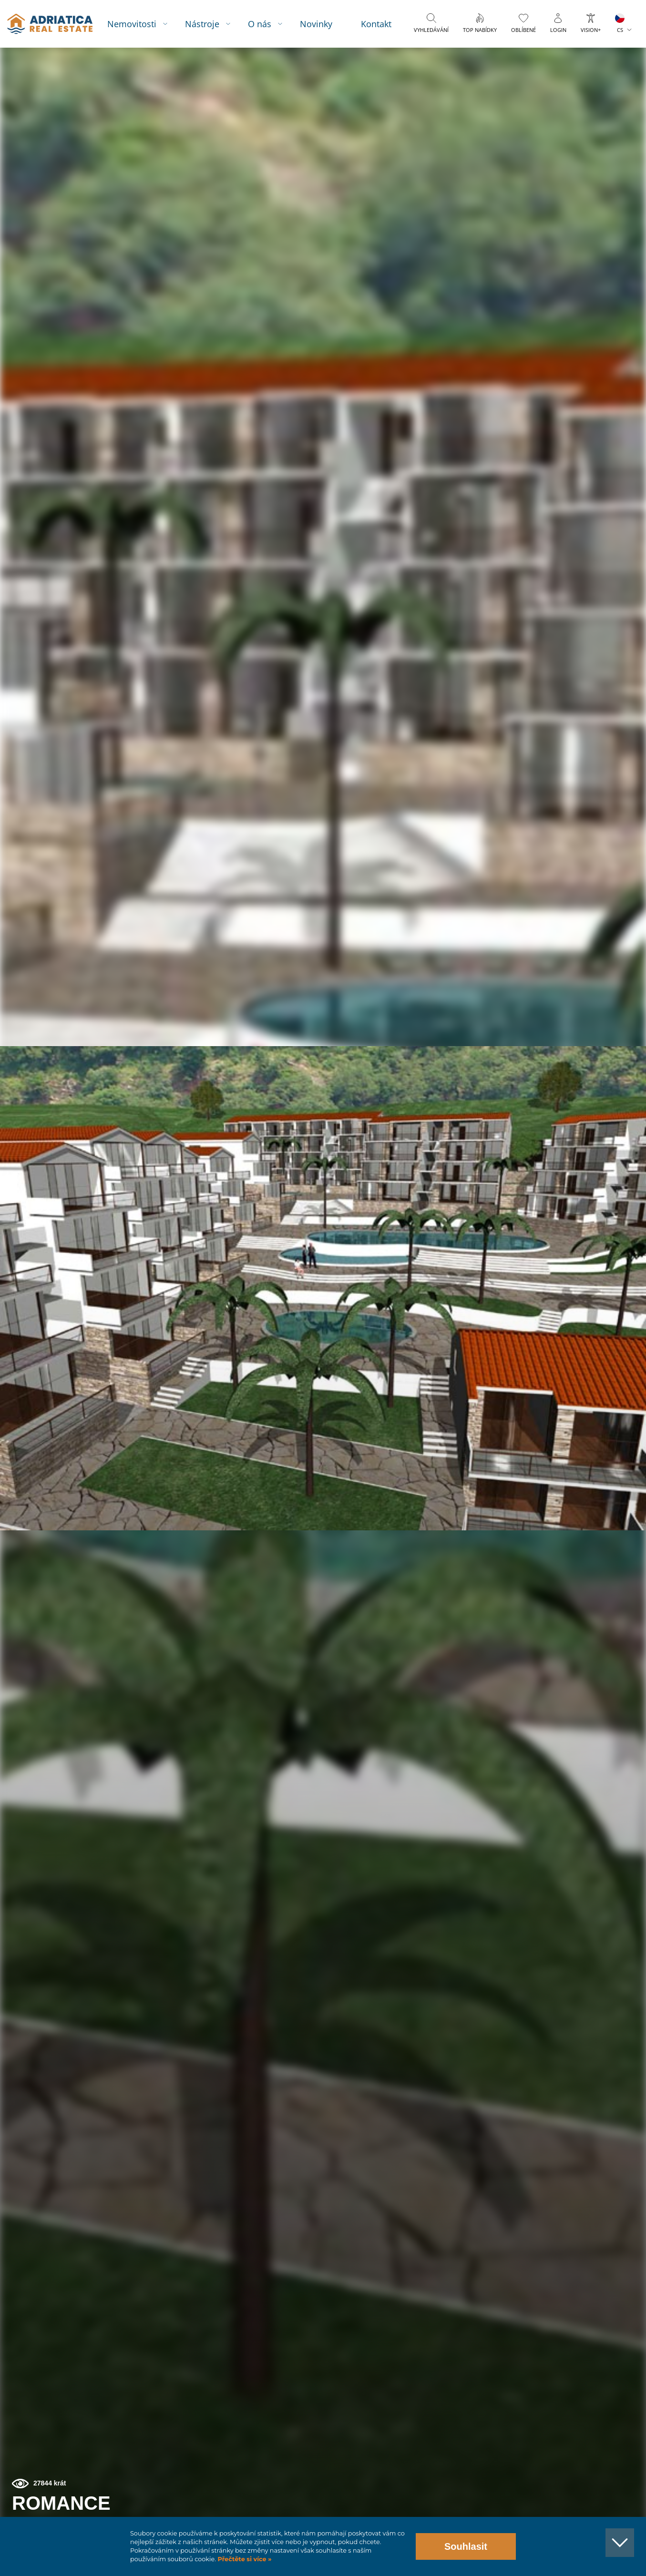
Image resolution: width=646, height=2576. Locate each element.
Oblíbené (523, 53)
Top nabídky (478, 54)
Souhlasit (465, 2546)
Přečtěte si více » (244, 2559)
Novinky (321, 24)
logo (56, 47)
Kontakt (381, 24)
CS (620, 53)
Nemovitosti (143, 24)
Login (558, 53)
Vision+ (591, 53)
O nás (267, 47)
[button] (594, 99)
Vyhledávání (435, 53)
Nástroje (214, 24)
